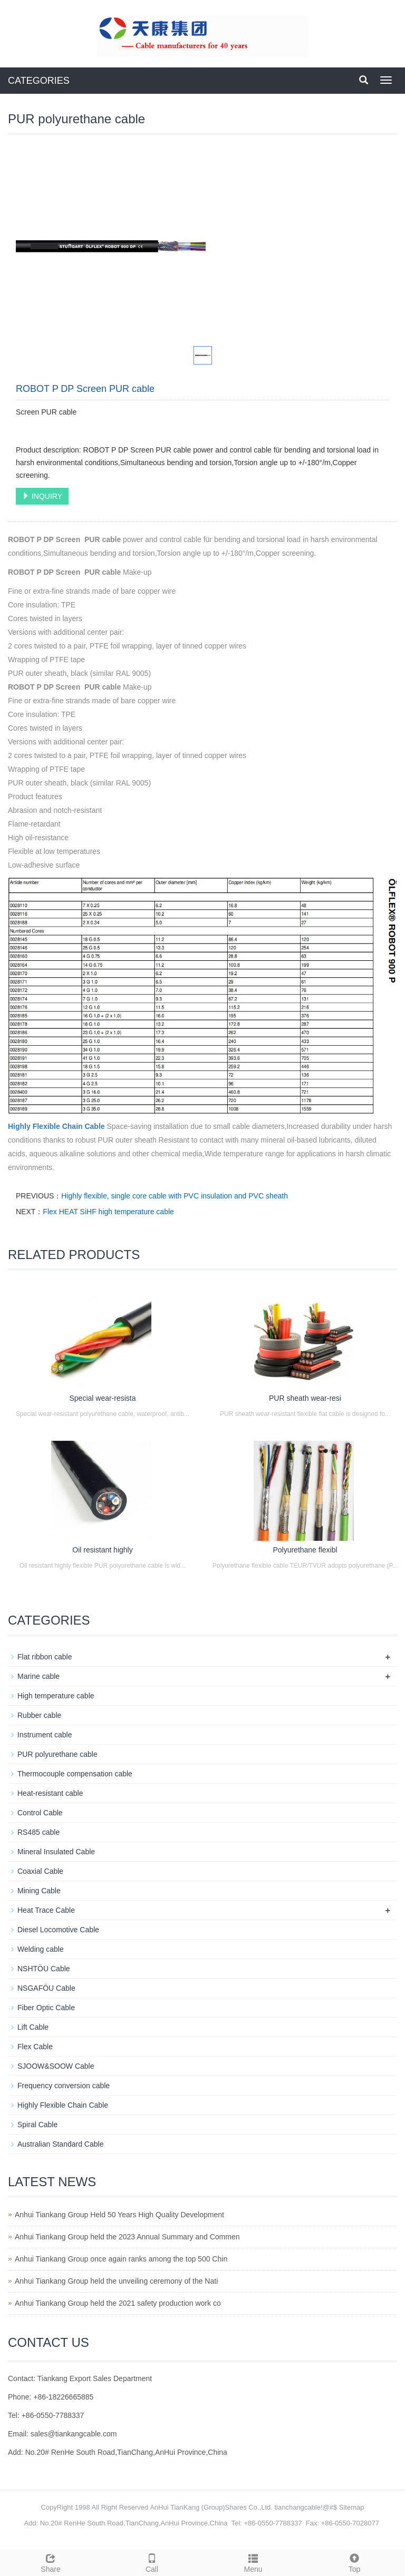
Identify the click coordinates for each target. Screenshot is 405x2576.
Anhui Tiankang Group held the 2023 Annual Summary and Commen (127, 2237)
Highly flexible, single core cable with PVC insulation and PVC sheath (174, 1196)
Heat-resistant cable (50, 1793)
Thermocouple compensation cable (74, 1773)
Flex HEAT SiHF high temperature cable (108, 1211)
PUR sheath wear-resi (305, 1398)
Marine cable (38, 1676)
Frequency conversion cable (63, 2085)
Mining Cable (39, 1890)
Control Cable (40, 1812)
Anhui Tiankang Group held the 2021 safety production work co (118, 2303)
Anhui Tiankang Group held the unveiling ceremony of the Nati (116, 2281)
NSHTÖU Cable (43, 1968)
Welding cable (40, 1949)
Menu (253, 2561)
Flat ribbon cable (44, 1657)
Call (151, 2561)
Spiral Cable (37, 2124)
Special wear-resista (102, 1398)
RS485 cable (38, 1832)
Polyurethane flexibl (305, 1550)
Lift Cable (33, 2027)
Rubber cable (39, 1715)
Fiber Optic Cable (46, 2007)
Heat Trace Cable (46, 1910)
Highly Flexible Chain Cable (56, 1126)
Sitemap (351, 2507)
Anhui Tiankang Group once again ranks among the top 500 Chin (121, 2259)
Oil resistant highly (102, 1550)
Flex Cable (35, 2046)
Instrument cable (44, 1735)
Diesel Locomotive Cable (58, 1929)
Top (354, 2561)
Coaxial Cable (40, 1871)
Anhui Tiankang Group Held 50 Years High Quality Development (119, 2214)
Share (50, 2561)
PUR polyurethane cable (57, 1754)
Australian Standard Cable (60, 2144)
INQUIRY (42, 496)
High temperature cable (55, 1696)
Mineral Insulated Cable (56, 1851)
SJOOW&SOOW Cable (55, 2066)
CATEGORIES (39, 80)
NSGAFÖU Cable (46, 1988)
